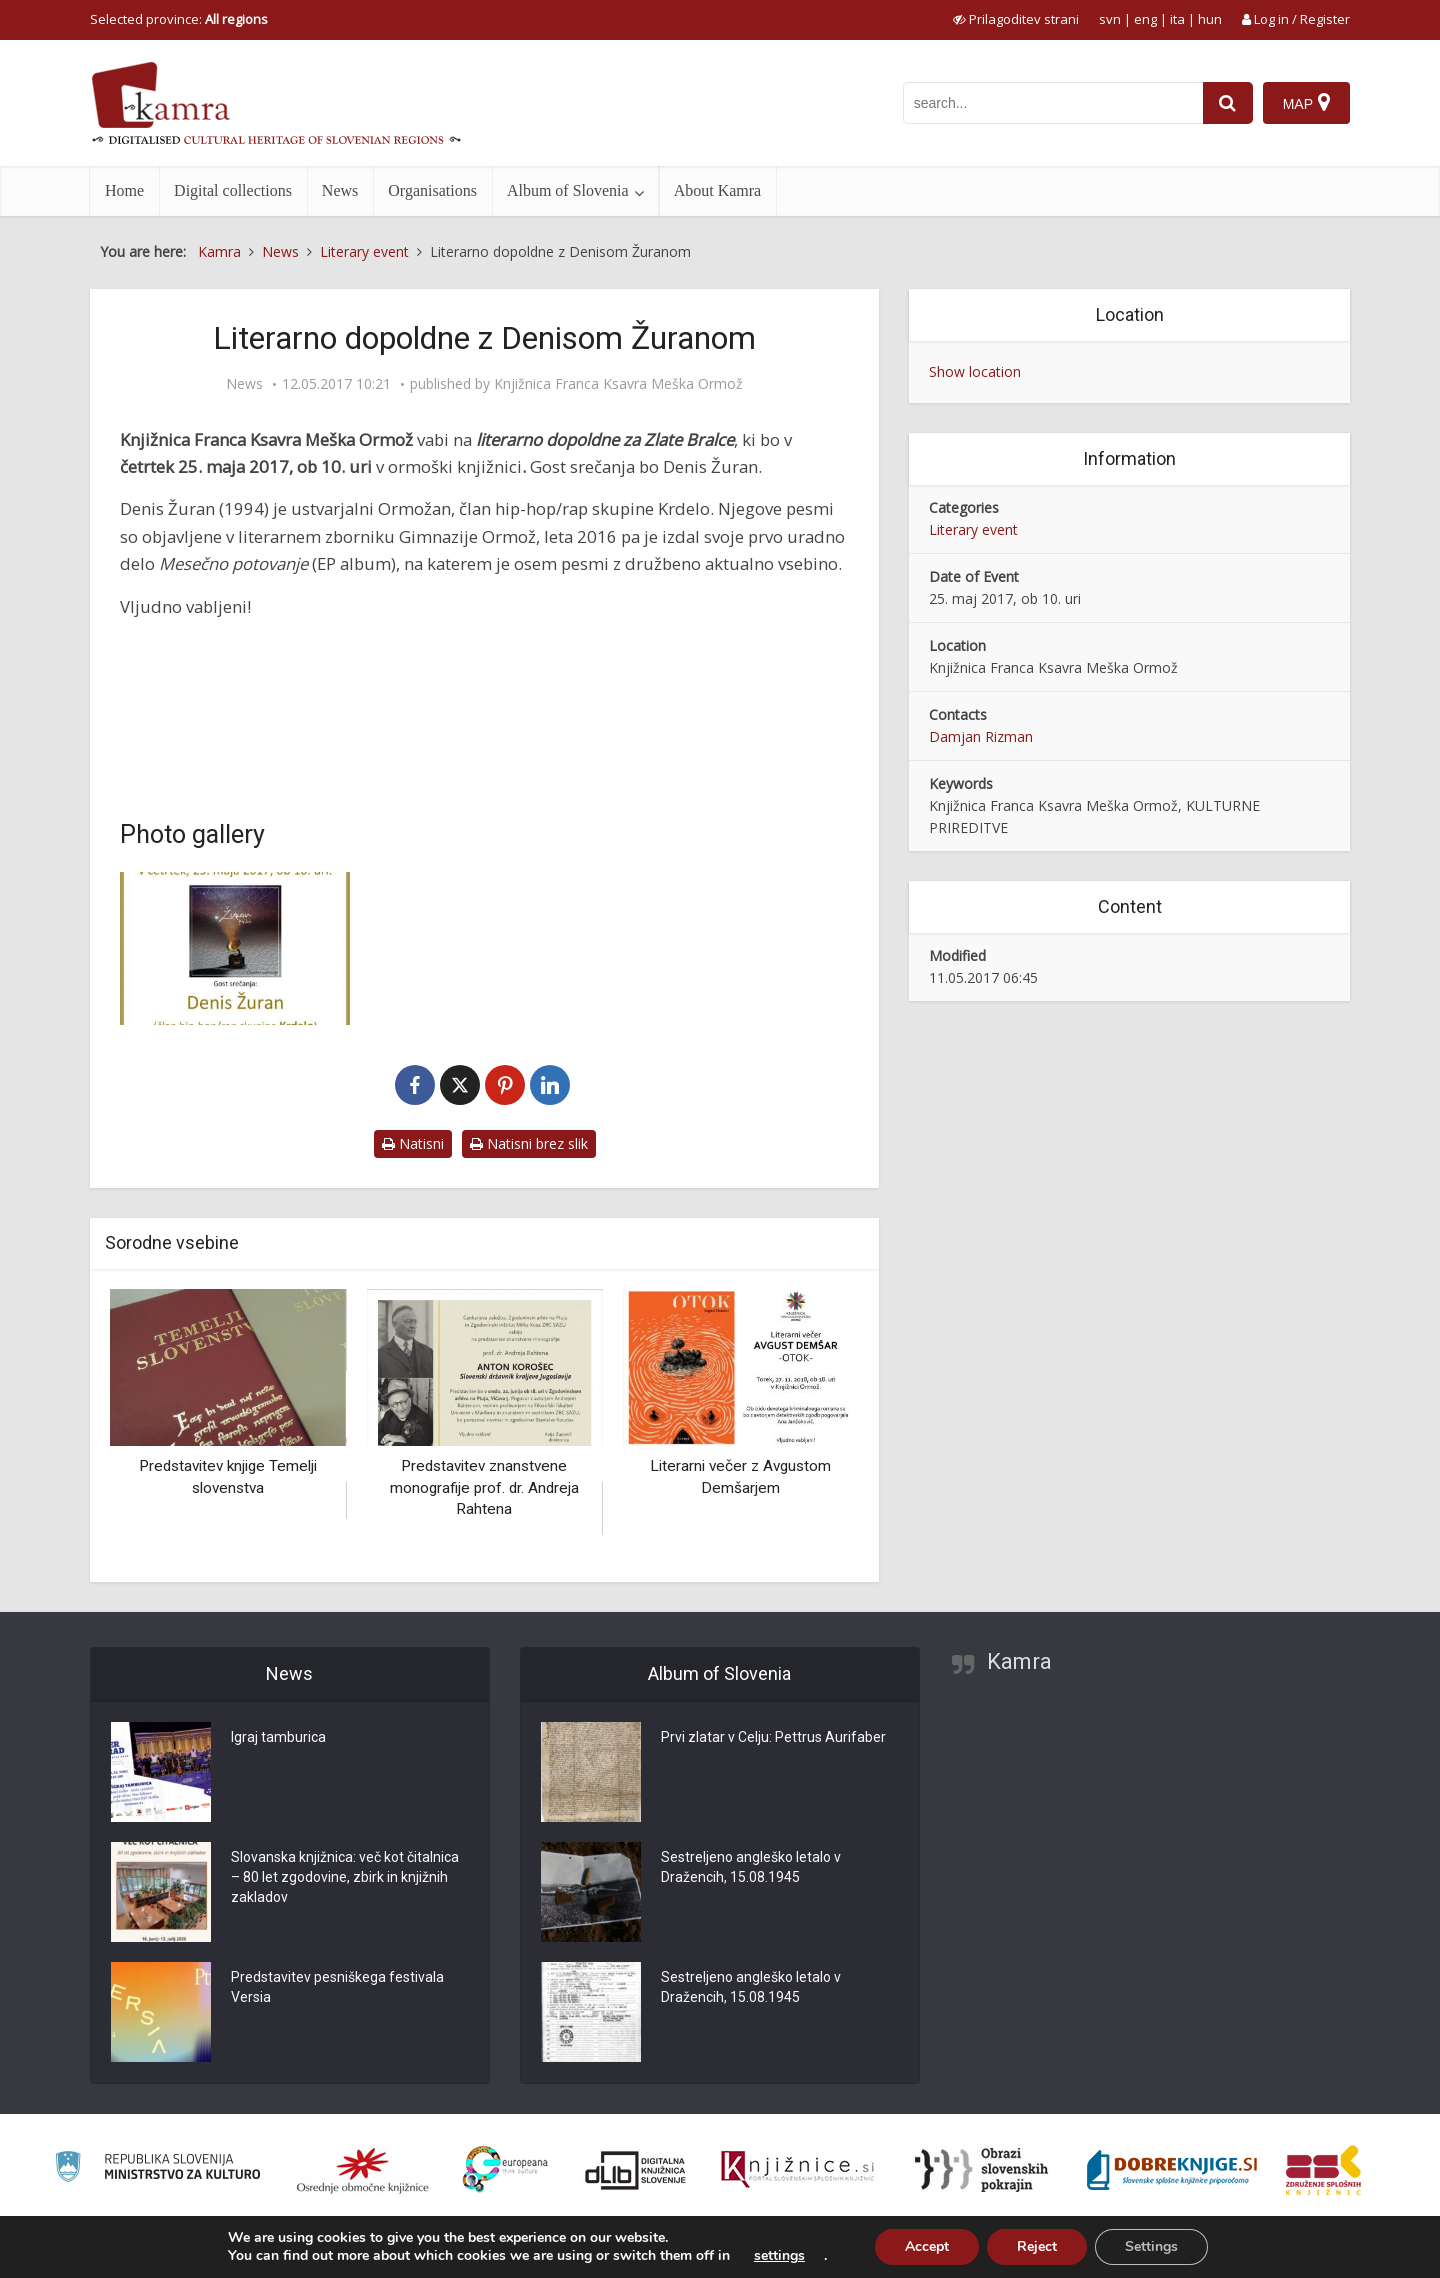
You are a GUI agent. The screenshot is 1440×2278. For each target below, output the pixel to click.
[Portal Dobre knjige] (1172, 2170)
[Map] (1306, 103)
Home (124, 190)
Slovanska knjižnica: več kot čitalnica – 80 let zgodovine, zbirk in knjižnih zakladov (345, 1877)
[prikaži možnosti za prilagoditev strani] (1016, 19)
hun (1210, 19)
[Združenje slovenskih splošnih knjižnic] (797, 2170)
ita (1177, 19)
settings (779, 2256)
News (340, 190)
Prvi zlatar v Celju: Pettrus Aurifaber (773, 1737)
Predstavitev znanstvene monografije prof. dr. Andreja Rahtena (484, 1487)
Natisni (413, 1143)
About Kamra (718, 190)
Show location (975, 371)
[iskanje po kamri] (1053, 103)
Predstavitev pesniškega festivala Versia (337, 1987)
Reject (1037, 2246)
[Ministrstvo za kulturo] (157, 2169)
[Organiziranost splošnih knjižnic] (363, 2170)
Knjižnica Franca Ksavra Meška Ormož (618, 384)
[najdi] (1228, 103)
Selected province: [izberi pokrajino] (179, 19)
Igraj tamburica (278, 1737)
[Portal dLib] (636, 2170)
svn (1110, 19)
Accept (927, 2246)
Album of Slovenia (568, 190)
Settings (1151, 2246)
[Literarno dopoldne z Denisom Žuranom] (235, 948)
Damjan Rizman (981, 736)
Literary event (973, 529)
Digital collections (233, 190)
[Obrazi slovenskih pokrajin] (981, 2170)
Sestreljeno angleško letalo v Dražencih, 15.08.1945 (751, 1867)
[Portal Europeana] (505, 2169)
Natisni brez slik (529, 1143)
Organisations (432, 190)
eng (1145, 19)
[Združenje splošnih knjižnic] (1323, 2170)
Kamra (1019, 1661)
